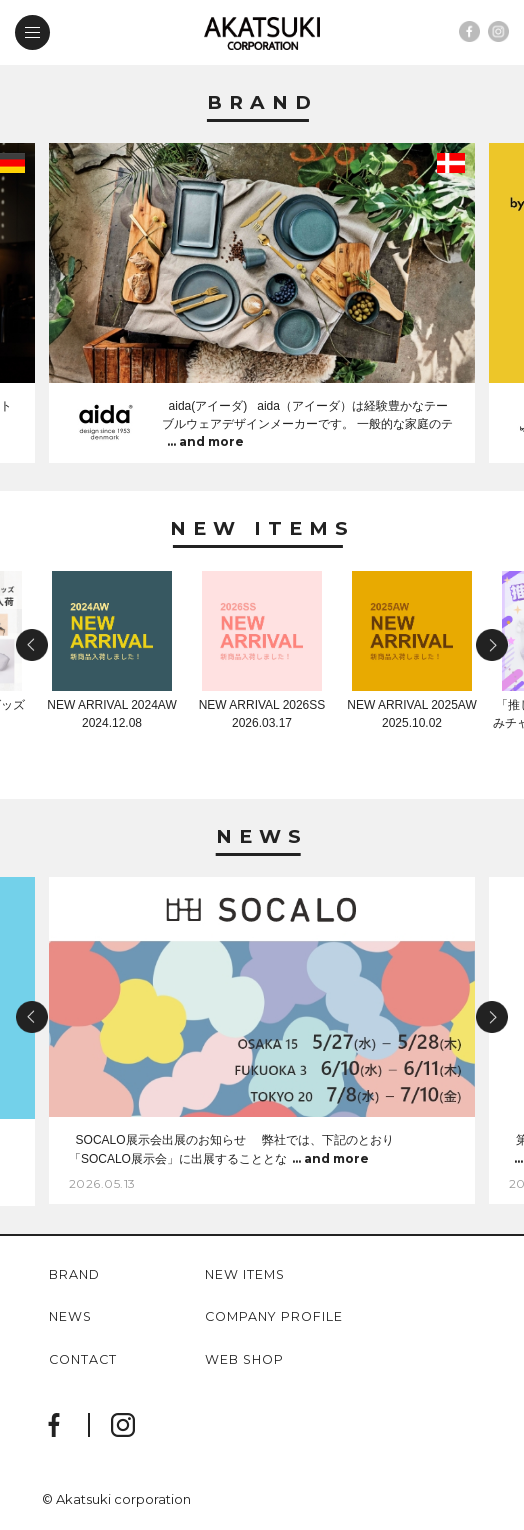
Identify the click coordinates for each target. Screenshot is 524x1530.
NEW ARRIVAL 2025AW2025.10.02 (411, 708)
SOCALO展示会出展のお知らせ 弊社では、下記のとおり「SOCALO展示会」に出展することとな (231, 1150)
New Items (262, 529)
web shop (244, 1360)
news (70, 1317)
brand (74, 1275)
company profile (274, 1317)
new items (245, 1275)
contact (83, 1360)
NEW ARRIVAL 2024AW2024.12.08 (111, 714)
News (262, 837)
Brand (262, 103)
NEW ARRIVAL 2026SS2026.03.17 (262, 708)
